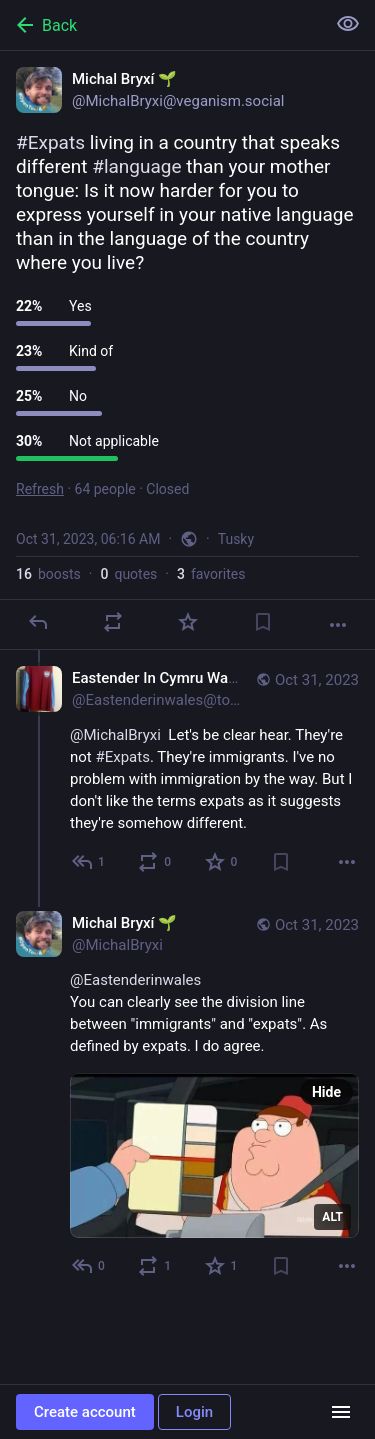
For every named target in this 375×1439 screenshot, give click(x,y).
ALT (332, 1217)
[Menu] (341, 1412)
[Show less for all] (348, 24)
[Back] (160, 25)
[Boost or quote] (113, 622)
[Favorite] (188, 622)
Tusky (236, 539)
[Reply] (38, 622)
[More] (338, 625)
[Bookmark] (263, 622)
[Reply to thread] (89, 862)
